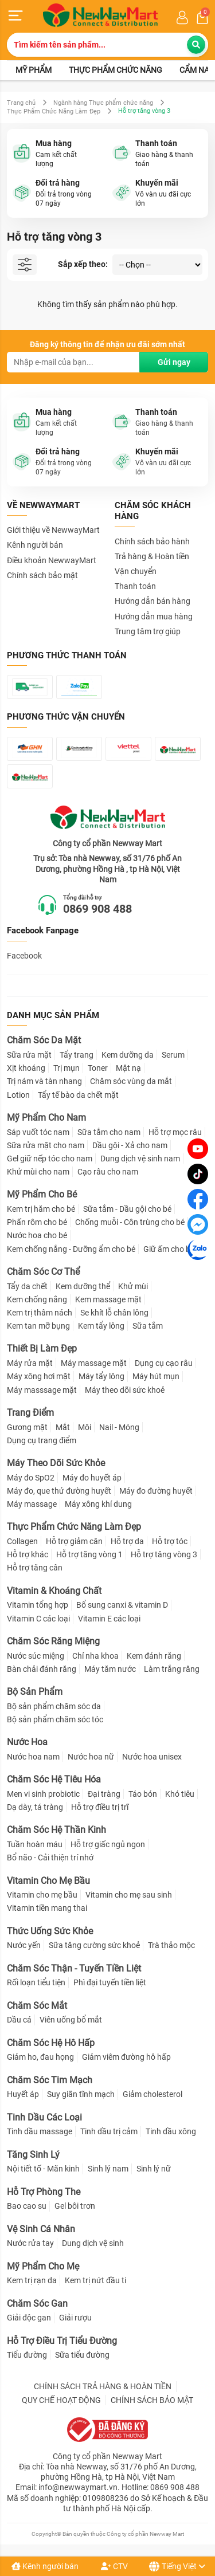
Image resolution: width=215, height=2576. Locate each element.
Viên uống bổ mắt (71, 2019)
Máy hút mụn (155, 1376)
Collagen (22, 1541)
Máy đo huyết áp (92, 1477)
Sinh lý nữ (153, 2168)
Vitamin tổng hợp (37, 1604)
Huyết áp (23, 2094)
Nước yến (24, 1945)
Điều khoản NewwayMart (51, 560)
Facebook (24, 955)
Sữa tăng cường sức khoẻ (94, 1945)
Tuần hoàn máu (34, 1844)
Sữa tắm (147, 1325)
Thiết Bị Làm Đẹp (42, 1348)
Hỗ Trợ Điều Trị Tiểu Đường (62, 2340)
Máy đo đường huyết (156, 1490)
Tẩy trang (76, 1054)
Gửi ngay (174, 362)
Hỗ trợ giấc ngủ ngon (108, 1844)
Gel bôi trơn (74, 2205)
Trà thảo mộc (171, 1945)
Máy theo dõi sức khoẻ (125, 1390)
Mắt (63, 1427)
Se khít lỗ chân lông (114, 1312)
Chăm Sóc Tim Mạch (49, 2080)
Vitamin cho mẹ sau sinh (128, 1894)
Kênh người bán (45, 2566)
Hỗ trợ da (127, 1541)
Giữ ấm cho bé (168, 1249)
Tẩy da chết (27, 1286)
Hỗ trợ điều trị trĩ (99, 1807)
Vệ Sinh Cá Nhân (41, 2229)
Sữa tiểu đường (82, 2354)
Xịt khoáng (26, 1068)
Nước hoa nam (33, 1756)
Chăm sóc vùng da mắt (131, 1081)
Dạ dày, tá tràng (35, 1807)
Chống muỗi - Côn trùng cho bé (130, 1222)
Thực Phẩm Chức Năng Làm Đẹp (53, 111)
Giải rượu (75, 2317)
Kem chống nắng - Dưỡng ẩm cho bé (71, 1249)
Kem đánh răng (154, 1655)
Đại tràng (104, 1794)
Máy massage (32, 1504)
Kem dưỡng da (127, 1054)
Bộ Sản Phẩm (34, 1691)
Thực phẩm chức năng (115, 69)
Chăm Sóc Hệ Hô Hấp (51, 2042)
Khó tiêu (179, 1794)
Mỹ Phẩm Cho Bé (42, 1194)
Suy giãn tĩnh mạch (81, 2094)
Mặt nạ (128, 1068)
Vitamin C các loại (38, 1618)
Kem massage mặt (108, 1299)
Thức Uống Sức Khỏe (50, 1931)
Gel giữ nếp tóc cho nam (49, 1158)
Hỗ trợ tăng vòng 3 (164, 1554)
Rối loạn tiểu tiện (36, 1982)
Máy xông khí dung (98, 1504)
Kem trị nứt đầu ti (95, 2280)
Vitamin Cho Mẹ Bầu (48, 1880)
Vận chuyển (136, 571)
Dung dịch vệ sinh (93, 2243)
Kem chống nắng (37, 1299)
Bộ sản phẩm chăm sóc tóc (55, 1719)
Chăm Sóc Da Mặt (44, 1040)
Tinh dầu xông (171, 2131)
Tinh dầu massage (39, 2131)
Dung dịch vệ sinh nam (140, 1158)
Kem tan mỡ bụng (38, 1325)
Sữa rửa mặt (29, 1054)
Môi (84, 1427)
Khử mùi (133, 1286)
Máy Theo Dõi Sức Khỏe (56, 1463)
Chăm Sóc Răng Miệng (53, 1641)
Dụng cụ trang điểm (41, 1440)
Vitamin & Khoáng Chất (54, 1590)
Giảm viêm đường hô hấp (126, 2056)
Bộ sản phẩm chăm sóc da (54, 1706)
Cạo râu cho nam (107, 1171)
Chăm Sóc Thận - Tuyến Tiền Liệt (74, 1968)
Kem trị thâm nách (39, 1312)
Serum (173, 1054)
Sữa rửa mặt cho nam (45, 1145)
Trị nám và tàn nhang (44, 1081)
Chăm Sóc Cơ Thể (43, 1271)
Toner (98, 1068)
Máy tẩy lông (101, 1376)
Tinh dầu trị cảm (109, 2131)
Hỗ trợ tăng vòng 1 (89, 1554)
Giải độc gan (29, 2317)
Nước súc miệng (35, 1655)
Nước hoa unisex (152, 1756)
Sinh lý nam (108, 2168)
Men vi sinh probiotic (43, 1794)
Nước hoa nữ (91, 1756)
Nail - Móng (119, 1427)
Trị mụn (66, 1068)
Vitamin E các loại (109, 1618)
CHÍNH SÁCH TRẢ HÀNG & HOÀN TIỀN (102, 2386)
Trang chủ (21, 103)
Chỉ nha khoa (95, 1655)
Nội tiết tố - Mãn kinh (43, 2168)
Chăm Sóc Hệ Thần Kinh (56, 1829)
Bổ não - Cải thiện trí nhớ (50, 1857)
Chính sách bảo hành (152, 541)
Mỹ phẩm (33, 69)
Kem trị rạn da (32, 2280)
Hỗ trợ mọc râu (175, 1132)
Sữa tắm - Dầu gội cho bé (127, 1209)
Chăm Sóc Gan (37, 2303)
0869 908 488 (97, 909)
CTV (114, 2566)
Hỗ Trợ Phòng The (43, 2191)
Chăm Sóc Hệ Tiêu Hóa (54, 1779)
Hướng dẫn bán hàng (152, 601)
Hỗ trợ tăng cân (34, 1567)
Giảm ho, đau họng (40, 2056)
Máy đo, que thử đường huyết (59, 1490)
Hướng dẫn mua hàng (154, 616)
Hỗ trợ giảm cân (74, 1541)
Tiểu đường (27, 2354)
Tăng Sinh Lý (33, 2154)
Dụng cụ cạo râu (164, 1363)
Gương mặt (27, 1427)
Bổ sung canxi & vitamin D (122, 1604)
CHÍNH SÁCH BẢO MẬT (152, 2400)
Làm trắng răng (172, 1669)
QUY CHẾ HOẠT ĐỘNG (61, 2400)
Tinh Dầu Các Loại (44, 2117)
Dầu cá (19, 2019)
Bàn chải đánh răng (41, 1669)
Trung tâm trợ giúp (148, 631)
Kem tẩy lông (101, 1325)
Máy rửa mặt (30, 1363)
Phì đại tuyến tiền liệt (109, 1982)
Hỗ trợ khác (27, 1554)
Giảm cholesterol (152, 2094)
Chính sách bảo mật (42, 575)
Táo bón (142, 1794)
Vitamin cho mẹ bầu (42, 1894)
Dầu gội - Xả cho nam (129, 1145)
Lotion (18, 1094)
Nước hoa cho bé (37, 1235)
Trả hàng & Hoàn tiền (152, 556)
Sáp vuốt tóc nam (38, 1132)
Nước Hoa (27, 1742)
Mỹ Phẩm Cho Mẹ (43, 2266)
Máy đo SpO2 (30, 1477)
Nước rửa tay (30, 2243)
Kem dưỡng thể (83, 1286)
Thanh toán (135, 586)
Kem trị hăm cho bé (41, 1209)
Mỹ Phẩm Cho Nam (46, 1117)
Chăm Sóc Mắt (37, 2005)
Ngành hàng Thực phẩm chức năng (103, 103)
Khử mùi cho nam (38, 1171)
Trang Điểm (30, 1412)
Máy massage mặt (94, 1363)
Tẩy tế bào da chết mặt (78, 1094)
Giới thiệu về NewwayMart (53, 530)
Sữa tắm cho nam (108, 1132)
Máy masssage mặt (42, 1390)
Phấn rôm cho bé (37, 1222)
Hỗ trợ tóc (169, 1541)
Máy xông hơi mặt (39, 1376)
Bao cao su (26, 2205)
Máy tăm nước (110, 1669)
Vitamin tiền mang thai (47, 1908)
